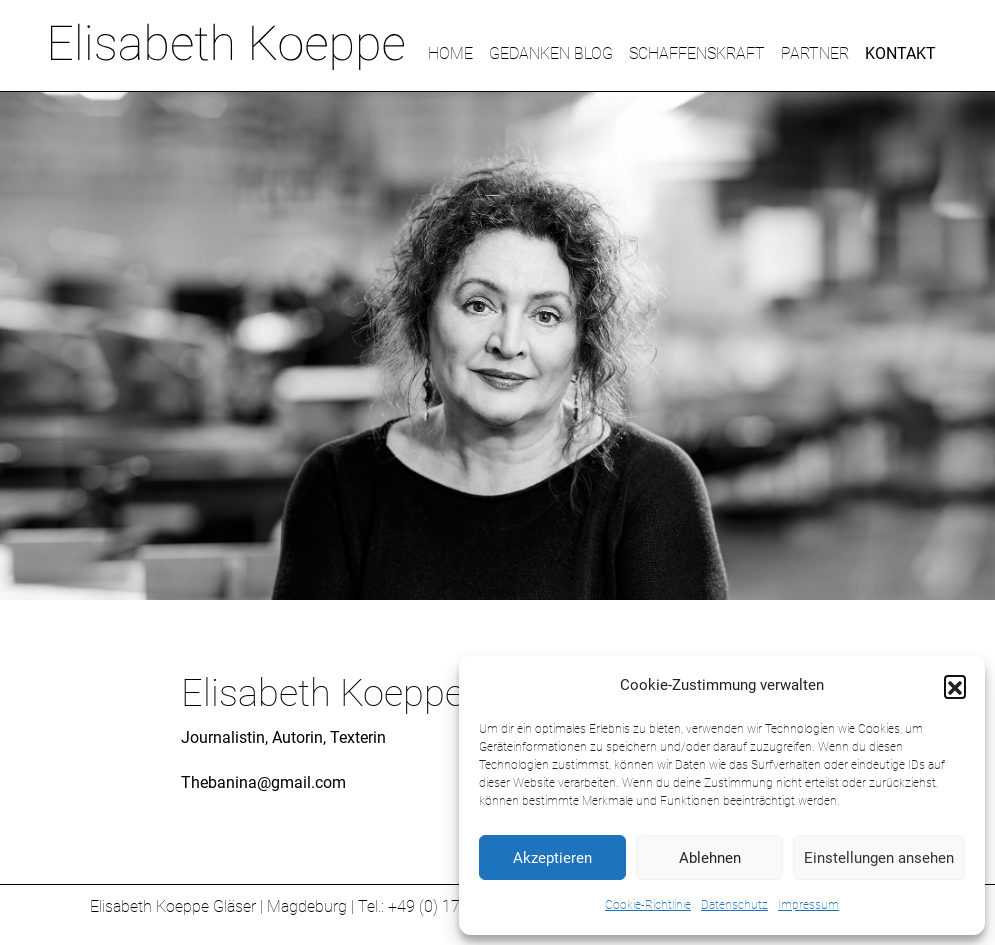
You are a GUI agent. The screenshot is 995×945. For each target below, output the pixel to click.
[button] (955, 686)
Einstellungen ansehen (879, 858)
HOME (450, 53)
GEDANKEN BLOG (551, 53)
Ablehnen (710, 858)
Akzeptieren (552, 858)
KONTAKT (900, 53)
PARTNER (815, 53)
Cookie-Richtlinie (648, 905)
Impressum (808, 905)
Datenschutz (734, 905)
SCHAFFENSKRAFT (697, 53)
